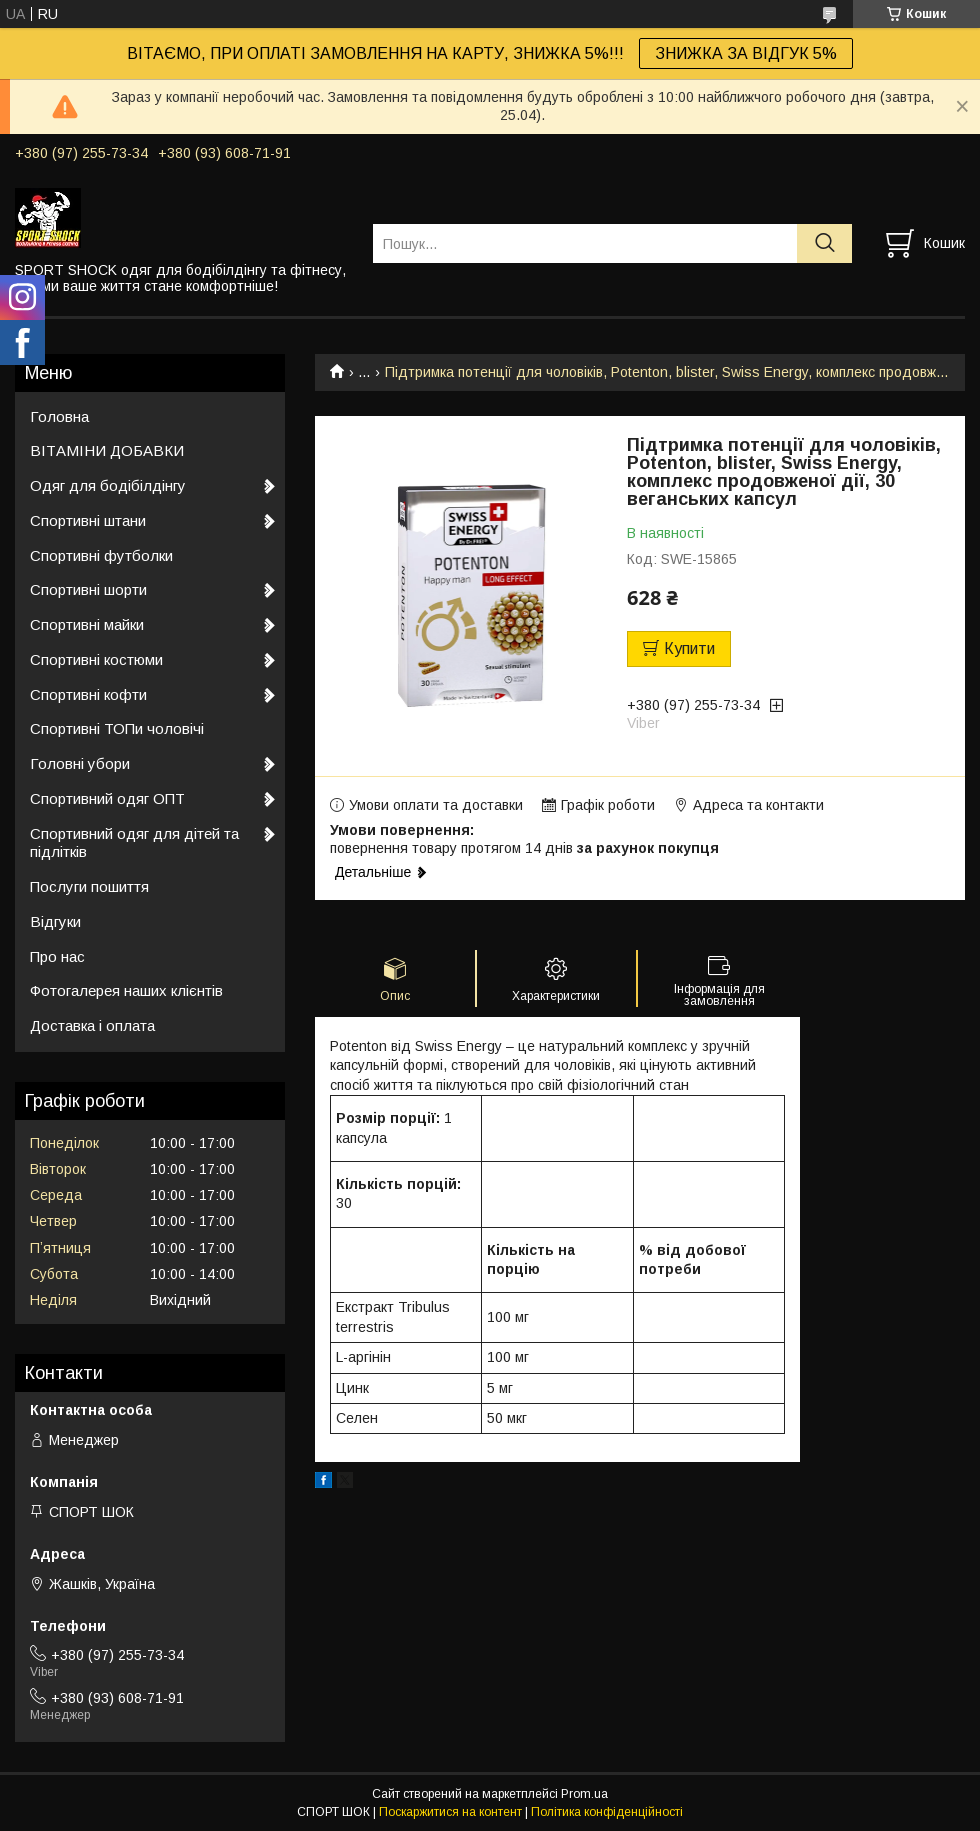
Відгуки (55, 921)
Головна (59, 416)
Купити (689, 648)
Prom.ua (584, 1794)
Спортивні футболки (101, 555)
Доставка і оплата (92, 1025)
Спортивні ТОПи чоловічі (117, 728)
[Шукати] (824, 243)
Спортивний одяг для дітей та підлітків (134, 843)
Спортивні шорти (88, 589)
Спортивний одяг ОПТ (107, 798)
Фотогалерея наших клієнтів (126, 990)
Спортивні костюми (96, 659)
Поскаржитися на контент (450, 1812)
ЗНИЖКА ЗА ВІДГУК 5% (746, 53)
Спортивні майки (87, 624)
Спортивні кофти (88, 694)
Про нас (57, 956)
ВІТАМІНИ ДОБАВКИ (107, 450)
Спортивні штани (88, 520)
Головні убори (80, 763)
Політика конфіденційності (607, 1812)
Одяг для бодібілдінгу (108, 485)
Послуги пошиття (89, 886)
